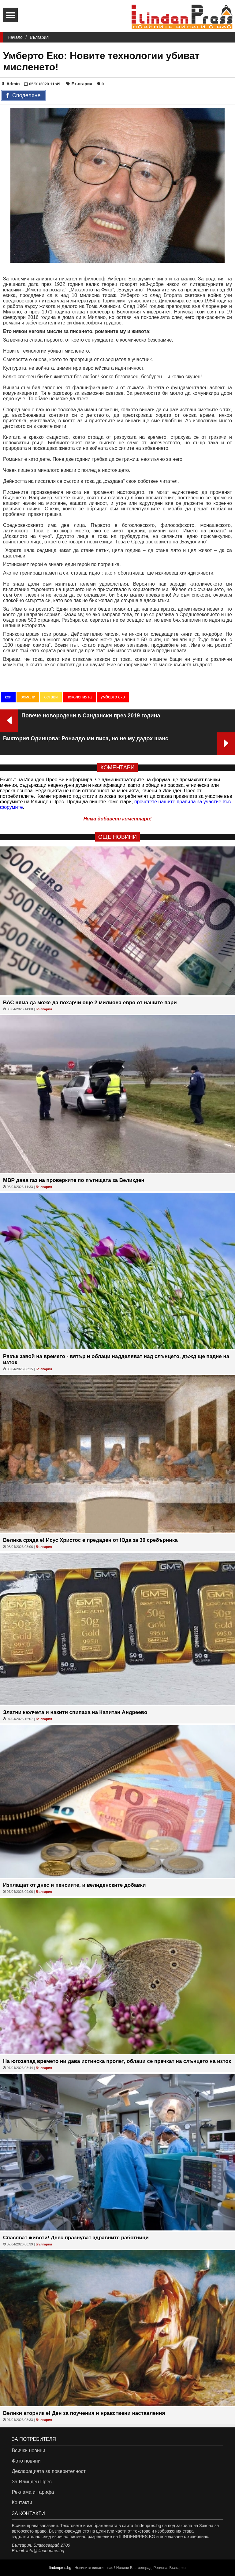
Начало (15, 37)
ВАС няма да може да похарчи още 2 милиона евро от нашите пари (90, 1002)
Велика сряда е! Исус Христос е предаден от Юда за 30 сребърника (90, 1540)
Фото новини (26, 2460)
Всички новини (28, 2450)
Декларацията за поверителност (48, 2471)
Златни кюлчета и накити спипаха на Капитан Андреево (75, 1712)
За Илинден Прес (31, 2481)
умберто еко (113, 696)
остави (51, 696)
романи (28, 696)
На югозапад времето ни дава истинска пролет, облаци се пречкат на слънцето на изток (117, 2061)
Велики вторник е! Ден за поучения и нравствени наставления (84, 2413)
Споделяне (23, 95)
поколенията (79, 696)
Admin (11, 83)
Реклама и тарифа (33, 2492)
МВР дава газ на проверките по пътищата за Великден (73, 1180)
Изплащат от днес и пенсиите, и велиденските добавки (74, 1885)
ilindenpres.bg (59, 2568)
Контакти (22, 2502)
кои (8, 696)
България (39, 37)
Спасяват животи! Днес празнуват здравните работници (76, 2238)
